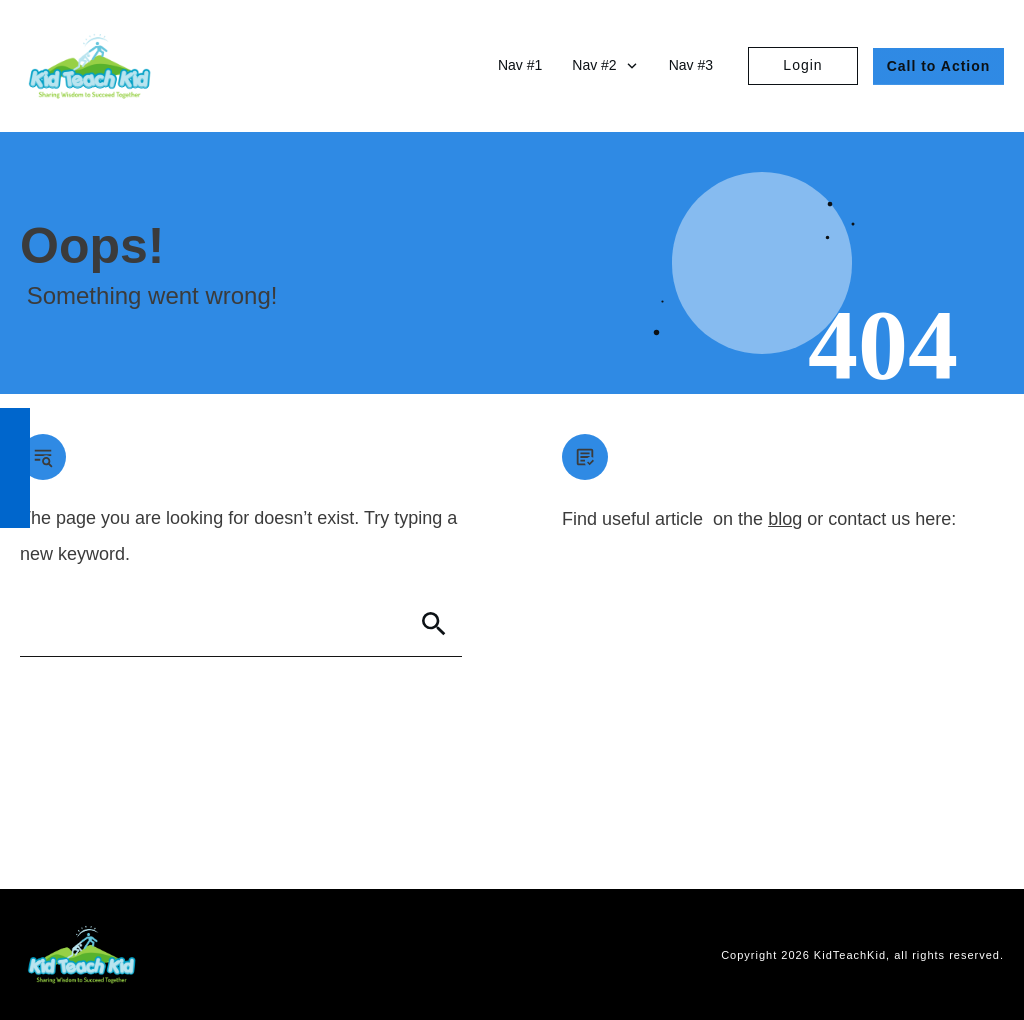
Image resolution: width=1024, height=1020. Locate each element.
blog (785, 519)
